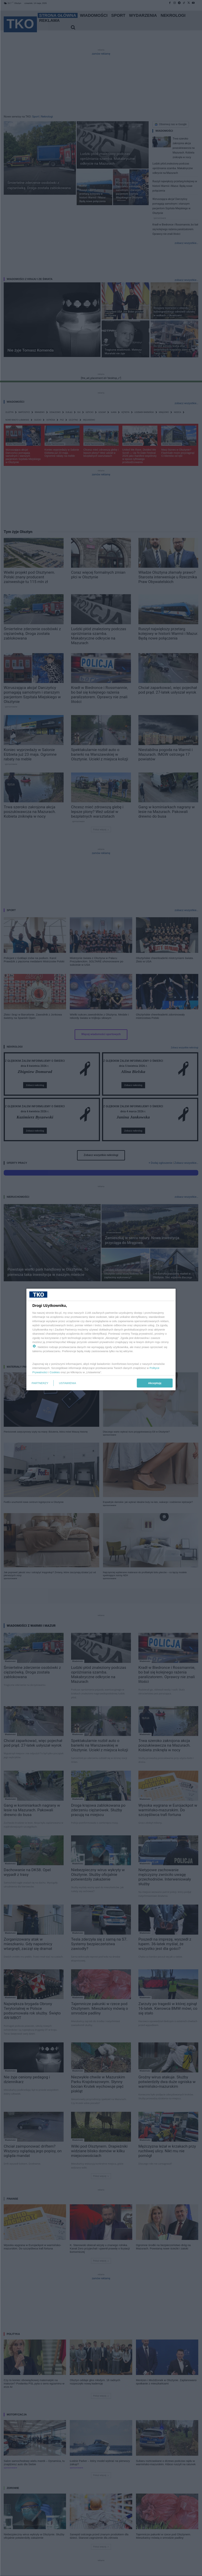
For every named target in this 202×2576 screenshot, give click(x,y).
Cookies (55, 1372)
